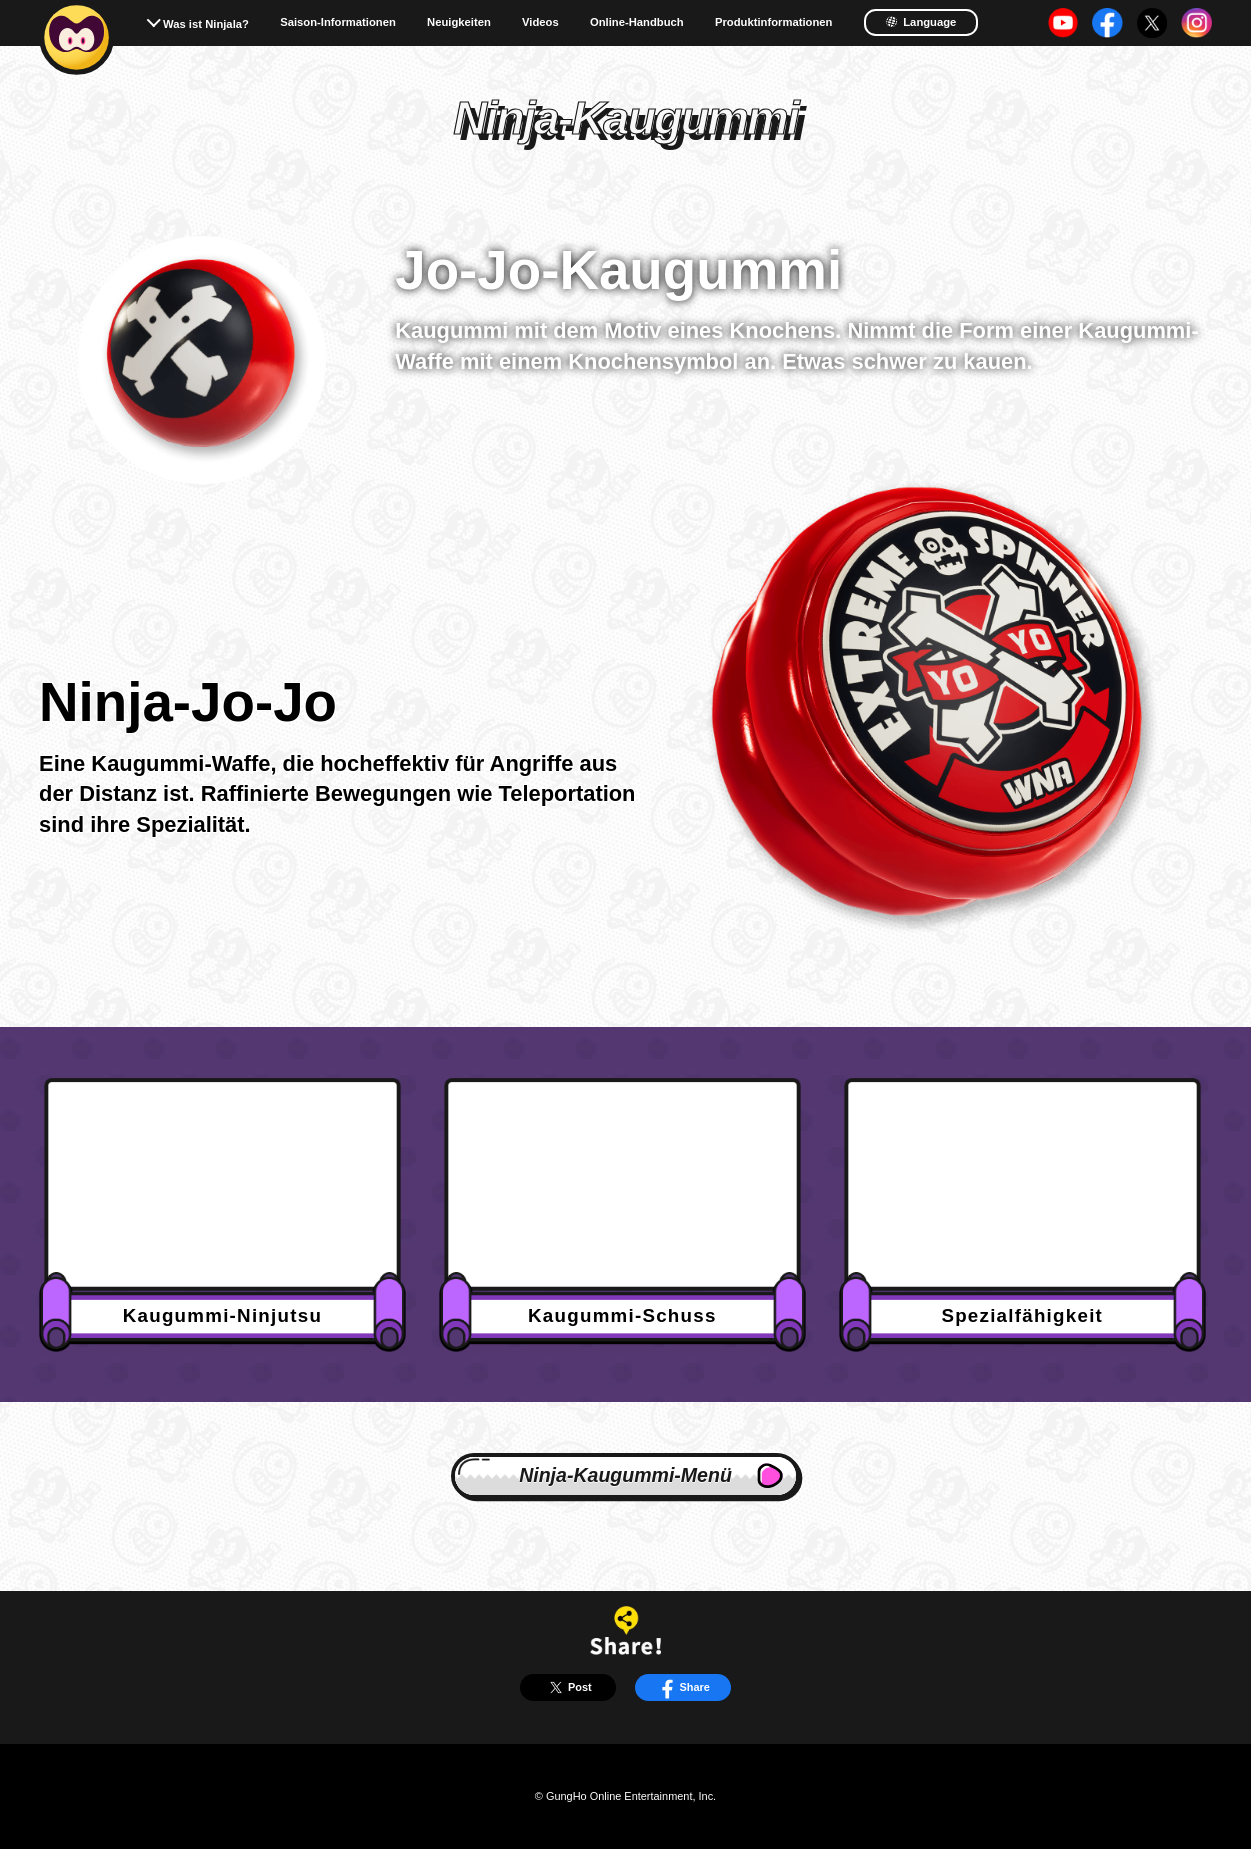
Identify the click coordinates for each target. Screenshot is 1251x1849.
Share (683, 1687)
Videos (540, 22)
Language (920, 21)
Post (567, 1687)
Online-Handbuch (637, 22)
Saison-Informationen (338, 22)
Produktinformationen (774, 22)
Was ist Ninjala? (206, 24)
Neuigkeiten (459, 22)
